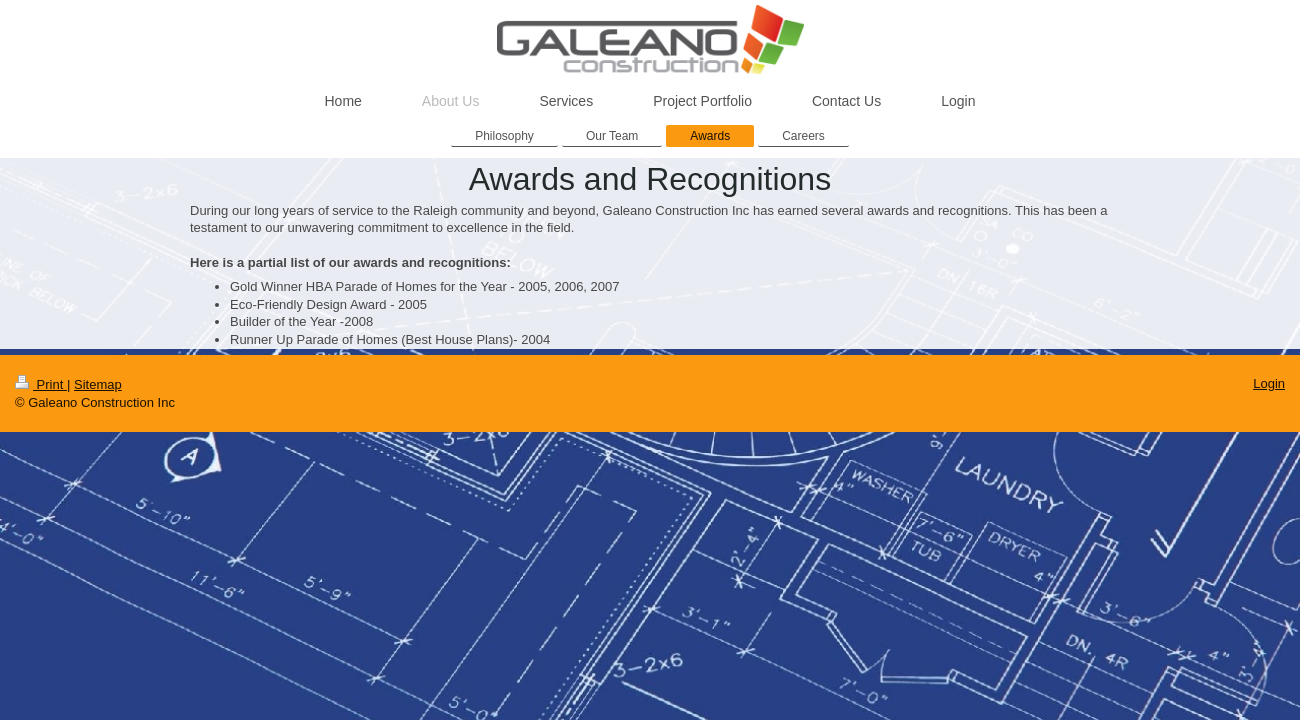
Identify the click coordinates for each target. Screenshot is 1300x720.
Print (41, 384)
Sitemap (98, 384)
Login (1269, 383)
